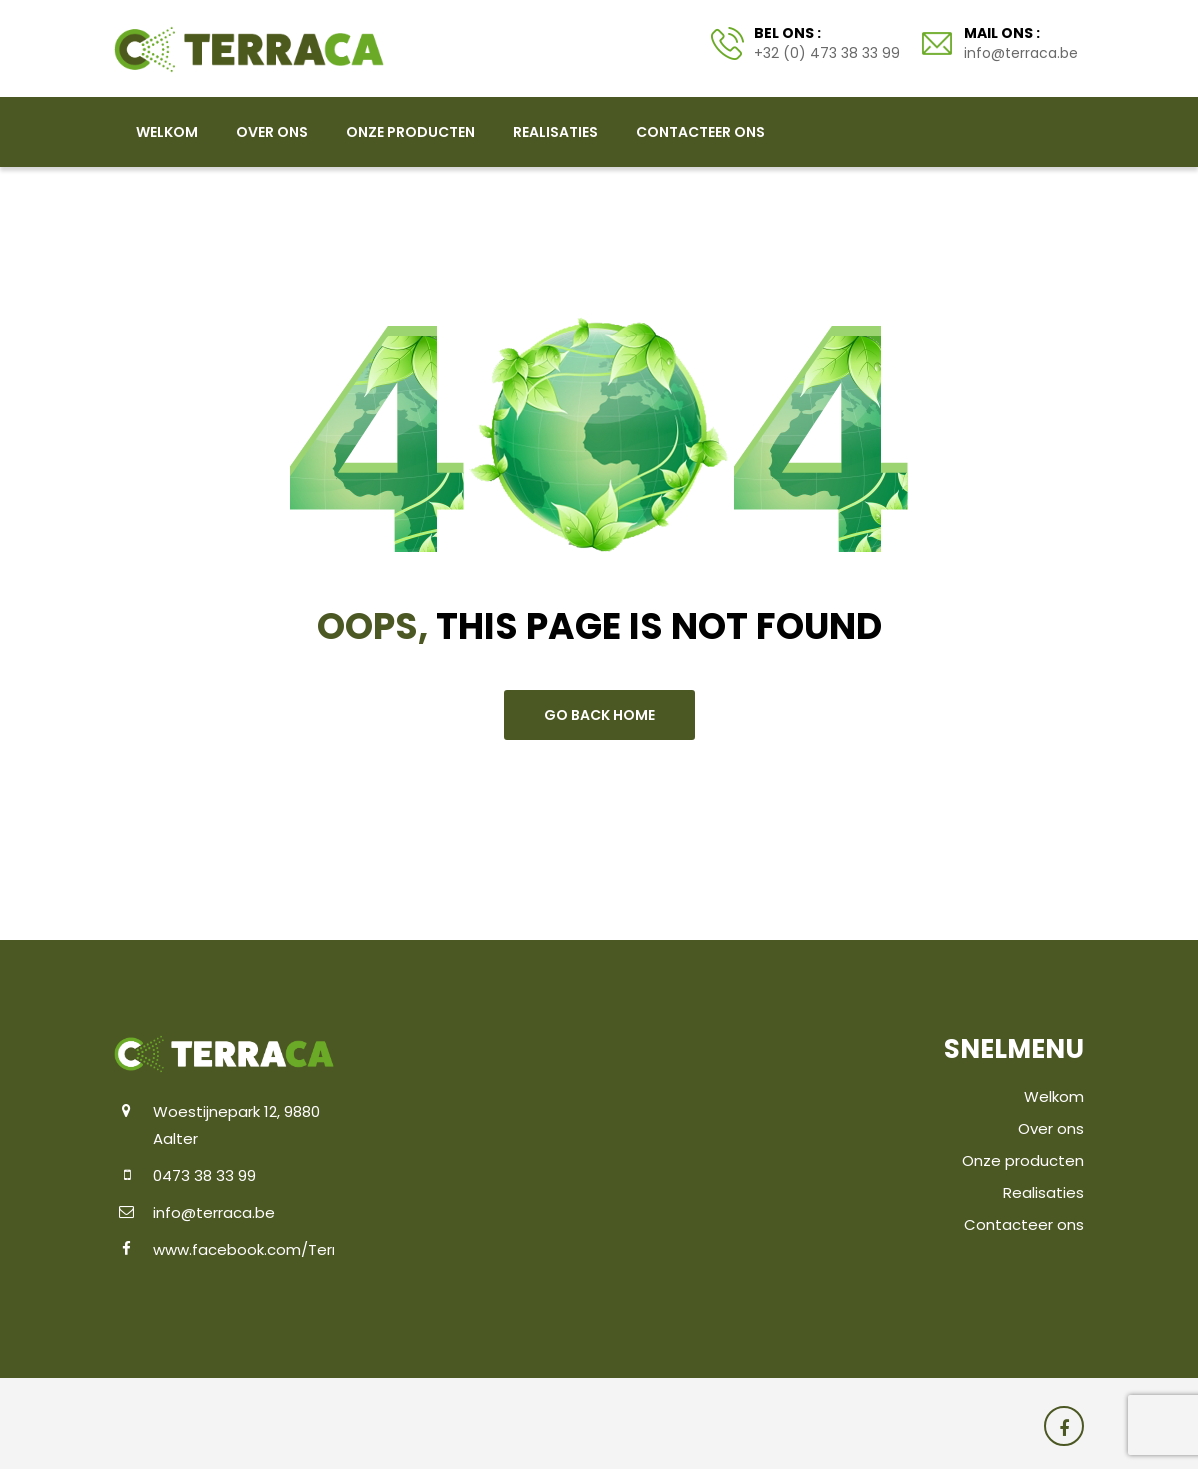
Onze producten (410, 132)
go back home (599, 715)
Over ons (272, 132)
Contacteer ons (700, 132)
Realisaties (555, 132)
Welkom (167, 132)
